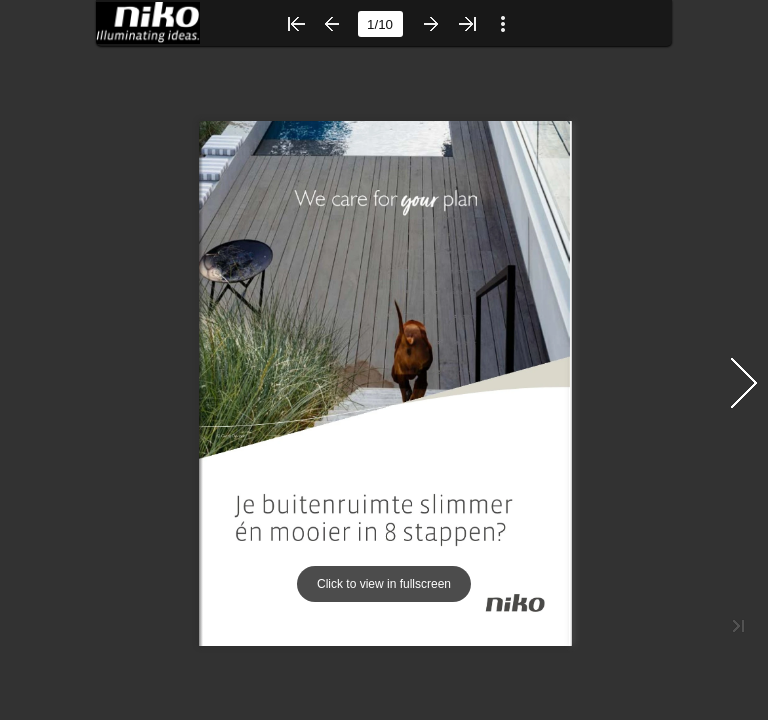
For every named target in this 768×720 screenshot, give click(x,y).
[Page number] (380, 24)
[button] (296, 24)
